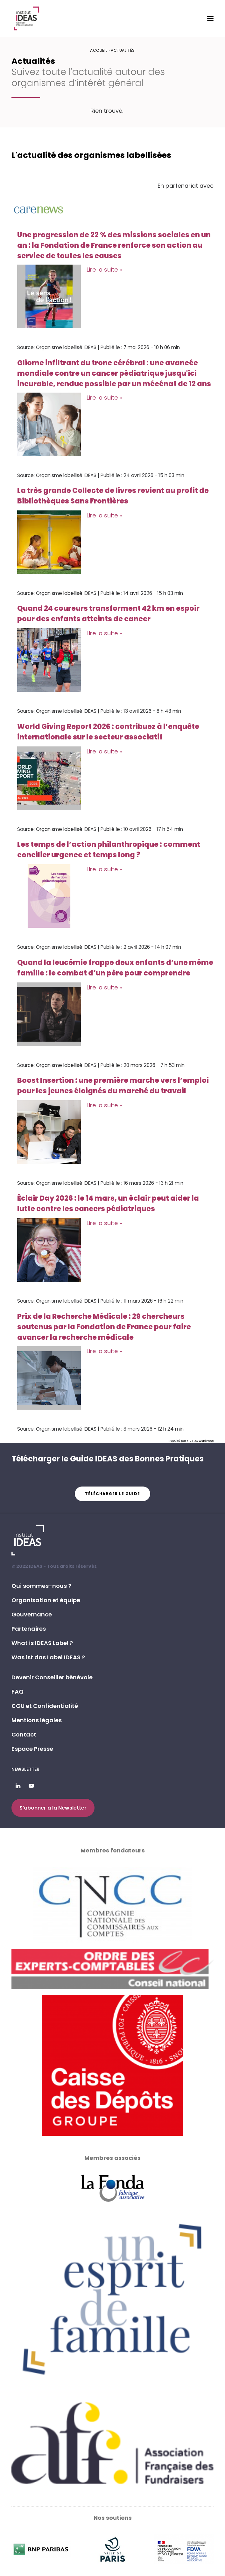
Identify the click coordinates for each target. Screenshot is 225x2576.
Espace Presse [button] (32, 1749)
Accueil (98, 50)
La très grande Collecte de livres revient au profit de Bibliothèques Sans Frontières (113, 496)
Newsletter (25, 1769)
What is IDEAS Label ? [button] (42, 1643)
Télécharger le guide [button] (112, 1493)
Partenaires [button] (28, 1629)
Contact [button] (23, 1734)
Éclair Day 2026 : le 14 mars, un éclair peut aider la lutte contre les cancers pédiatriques (108, 1203)
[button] (210, 18)
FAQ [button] (17, 1692)
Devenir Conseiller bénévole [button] (52, 1677)
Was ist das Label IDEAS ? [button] (48, 1657)
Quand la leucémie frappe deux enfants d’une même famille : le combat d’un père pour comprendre (115, 968)
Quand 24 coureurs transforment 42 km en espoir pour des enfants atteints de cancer (108, 614)
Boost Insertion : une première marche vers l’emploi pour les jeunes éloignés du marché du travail (113, 1086)
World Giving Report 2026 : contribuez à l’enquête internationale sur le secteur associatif (108, 732)
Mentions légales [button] (36, 1720)
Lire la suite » (104, 269)
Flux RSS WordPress (200, 1441)
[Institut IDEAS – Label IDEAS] (26, 18)
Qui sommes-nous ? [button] (41, 1586)
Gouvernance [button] (31, 1614)
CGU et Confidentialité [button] (44, 1706)
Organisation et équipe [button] (45, 1600)
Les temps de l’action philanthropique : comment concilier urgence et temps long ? (108, 850)
